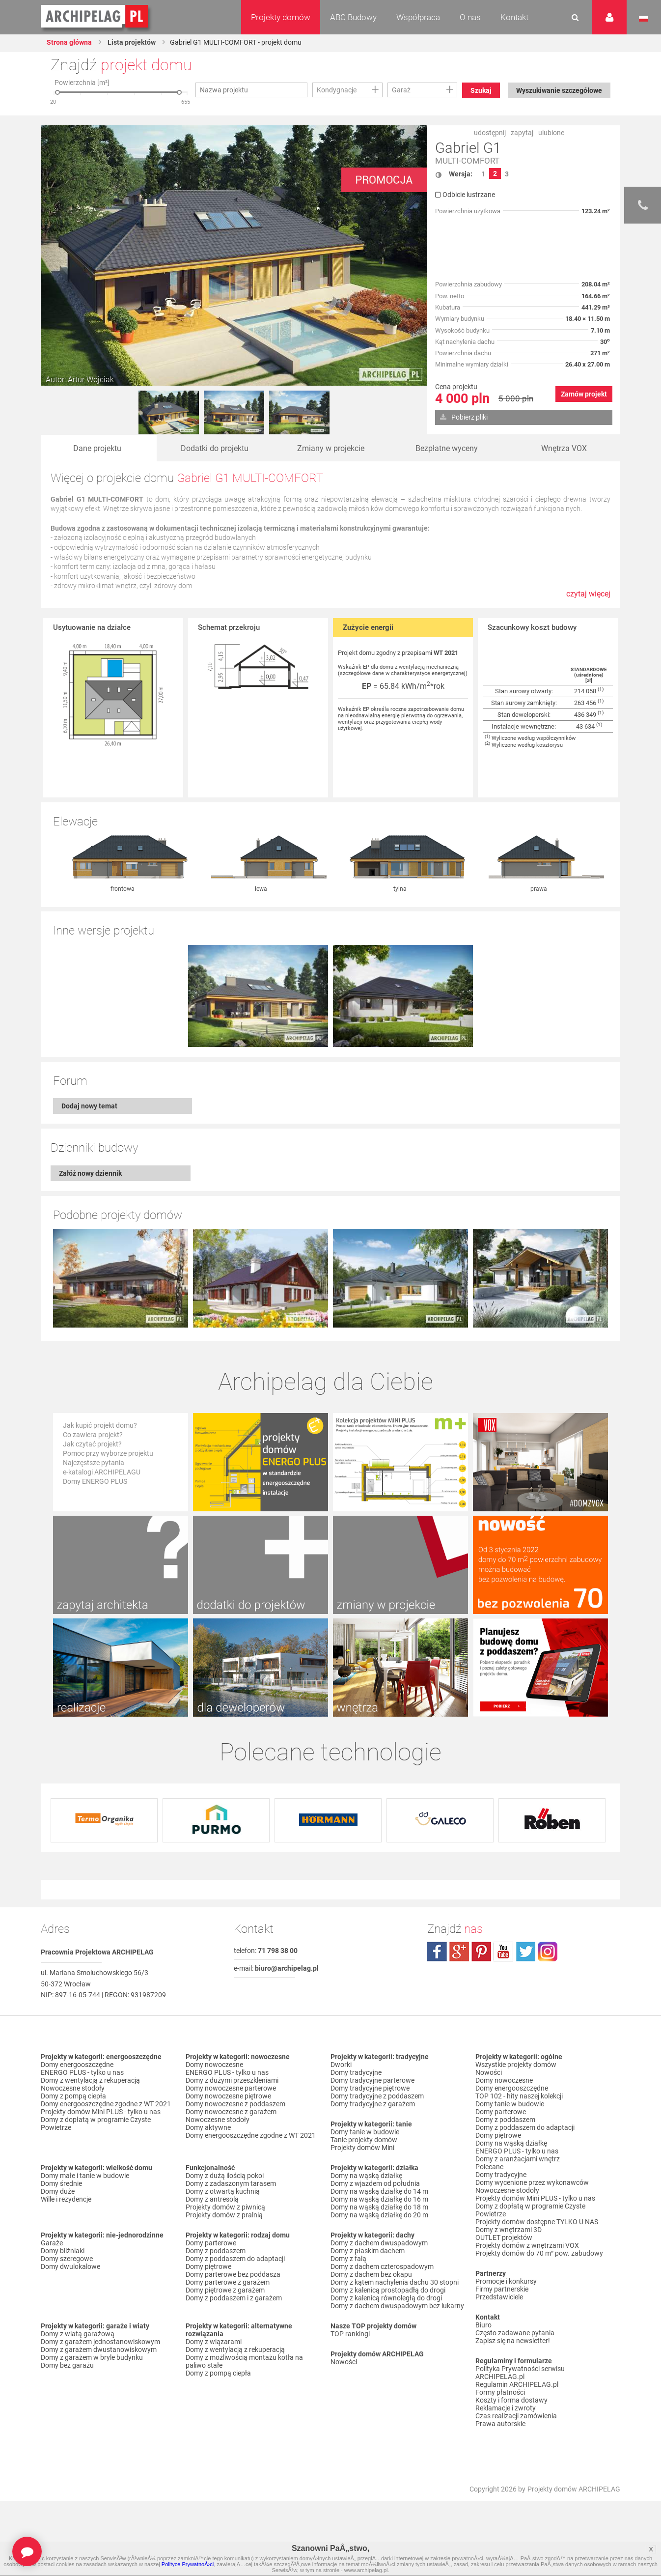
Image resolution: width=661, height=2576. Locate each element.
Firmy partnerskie (501, 2289)
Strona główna (69, 42)
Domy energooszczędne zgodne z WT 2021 (106, 2104)
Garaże (52, 2243)
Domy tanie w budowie (364, 2132)
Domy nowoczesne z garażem (231, 2112)
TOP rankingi (350, 2334)
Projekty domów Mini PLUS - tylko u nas (101, 2112)
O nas (470, 17)
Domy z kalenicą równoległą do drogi (386, 2298)
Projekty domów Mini (362, 2148)
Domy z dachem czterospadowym (382, 2267)
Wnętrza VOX (564, 448)
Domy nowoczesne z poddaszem (235, 2104)
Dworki (341, 2065)
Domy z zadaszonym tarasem (231, 2184)
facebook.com (437, 1952)
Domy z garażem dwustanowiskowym (99, 2350)
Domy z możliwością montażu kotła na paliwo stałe (244, 2362)
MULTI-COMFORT (467, 161)
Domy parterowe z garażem (228, 2283)
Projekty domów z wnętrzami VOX (527, 2246)
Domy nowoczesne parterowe (231, 2089)
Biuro (483, 2325)
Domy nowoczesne (214, 2065)
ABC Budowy (353, 17)
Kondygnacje (337, 90)
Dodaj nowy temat (89, 1106)
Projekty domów (280, 17)
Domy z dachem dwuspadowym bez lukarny (397, 2306)
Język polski (643, 19)
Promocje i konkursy (506, 2282)
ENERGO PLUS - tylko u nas (82, 2073)
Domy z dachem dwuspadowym (379, 2243)
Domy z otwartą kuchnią (223, 2192)
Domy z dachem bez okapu (371, 2275)
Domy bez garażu (67, 2366)
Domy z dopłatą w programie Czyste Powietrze (96, 2124)
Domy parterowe (211, 2243)
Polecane (489, 2167)
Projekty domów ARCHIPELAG (573, 2489)
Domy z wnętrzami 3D (508, 2230)
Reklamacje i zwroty (505, 2408)
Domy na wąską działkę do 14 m (379, 2192)
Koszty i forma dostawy (511, 2401)
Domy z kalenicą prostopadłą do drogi (387, 2290)
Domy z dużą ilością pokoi (225, 2176)
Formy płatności (500, 2393)
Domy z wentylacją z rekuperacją (90, 2081)
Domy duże (58, 2192)
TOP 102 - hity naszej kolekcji (519, 2096)
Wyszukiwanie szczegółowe (559, 90)
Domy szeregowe (67, 2259)
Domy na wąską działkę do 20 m (379, 2215)
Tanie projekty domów (363, 2140)
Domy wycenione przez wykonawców (532, 2183)
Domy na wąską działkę (366, 2176)
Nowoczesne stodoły (73, 2089)
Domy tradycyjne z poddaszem (377, 2096)
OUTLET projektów (503, 2238)
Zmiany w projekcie (330, 448)
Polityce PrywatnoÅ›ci (188, 2564)
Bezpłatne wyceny (446, 448)
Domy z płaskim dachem (367, 2251)
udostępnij (490, 133)
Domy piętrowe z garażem (225, 2290)
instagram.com (547, 1952)
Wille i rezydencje (66, 2200)
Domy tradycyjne (356, 2073)
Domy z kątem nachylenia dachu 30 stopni (394, 2283)
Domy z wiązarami (214, 2342)
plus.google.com (459, 1952)
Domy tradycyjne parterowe (372, 2081)
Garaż (401, 90)
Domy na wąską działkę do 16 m (379, 2200)
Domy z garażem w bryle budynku (92, 2358)
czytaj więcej (588, 599)
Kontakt (514, 17)
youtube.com (503, 1952)
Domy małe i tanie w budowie (85, 2176)
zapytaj (522, 133)
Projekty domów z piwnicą (225, 2207)
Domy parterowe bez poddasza (233, 2275)
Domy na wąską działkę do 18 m (379, 2207)
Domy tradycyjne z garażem (372, 2104)
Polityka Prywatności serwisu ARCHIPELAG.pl (520, 2373)
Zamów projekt (584, 394)
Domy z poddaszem (216, 2251)
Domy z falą (348, 2259)
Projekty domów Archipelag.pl (95, 16)
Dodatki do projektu (214, 448)
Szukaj (481, 90)
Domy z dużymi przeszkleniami (232, 2081)
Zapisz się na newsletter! (512, 2341)
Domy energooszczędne (77, 2065)
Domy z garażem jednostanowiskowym (100, 2342)
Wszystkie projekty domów (515, 2065)
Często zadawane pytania (514, 2333)
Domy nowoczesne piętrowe (228, 2096)
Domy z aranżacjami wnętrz (517, 2159)
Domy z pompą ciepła (73, 2096)
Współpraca (418, 17)
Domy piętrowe (208, 2267)
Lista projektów (131, 42)
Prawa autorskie (500, 2424)
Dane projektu (97, 448)
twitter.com (525, 1952)
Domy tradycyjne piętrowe (370, 2089)
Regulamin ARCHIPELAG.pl (516, 2385)
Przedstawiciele (499, 2297)
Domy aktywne (208, 2128)
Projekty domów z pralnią (224, 2215)
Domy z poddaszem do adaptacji (235, 2259)
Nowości (343, 2362)
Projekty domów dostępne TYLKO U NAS (536, 2222)
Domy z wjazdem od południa (375, 2184)
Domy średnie (61, 2184)
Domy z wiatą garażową (77, 2334)
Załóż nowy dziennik (90, 1174)
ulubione (551, 133)
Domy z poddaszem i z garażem (234, 2298)
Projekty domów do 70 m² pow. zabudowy (539, 2254)
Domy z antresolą (212, 2200)
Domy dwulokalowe (70, 2267)
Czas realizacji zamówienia (516, 2416)
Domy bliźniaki (62, 2251)
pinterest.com (481, 1952)
